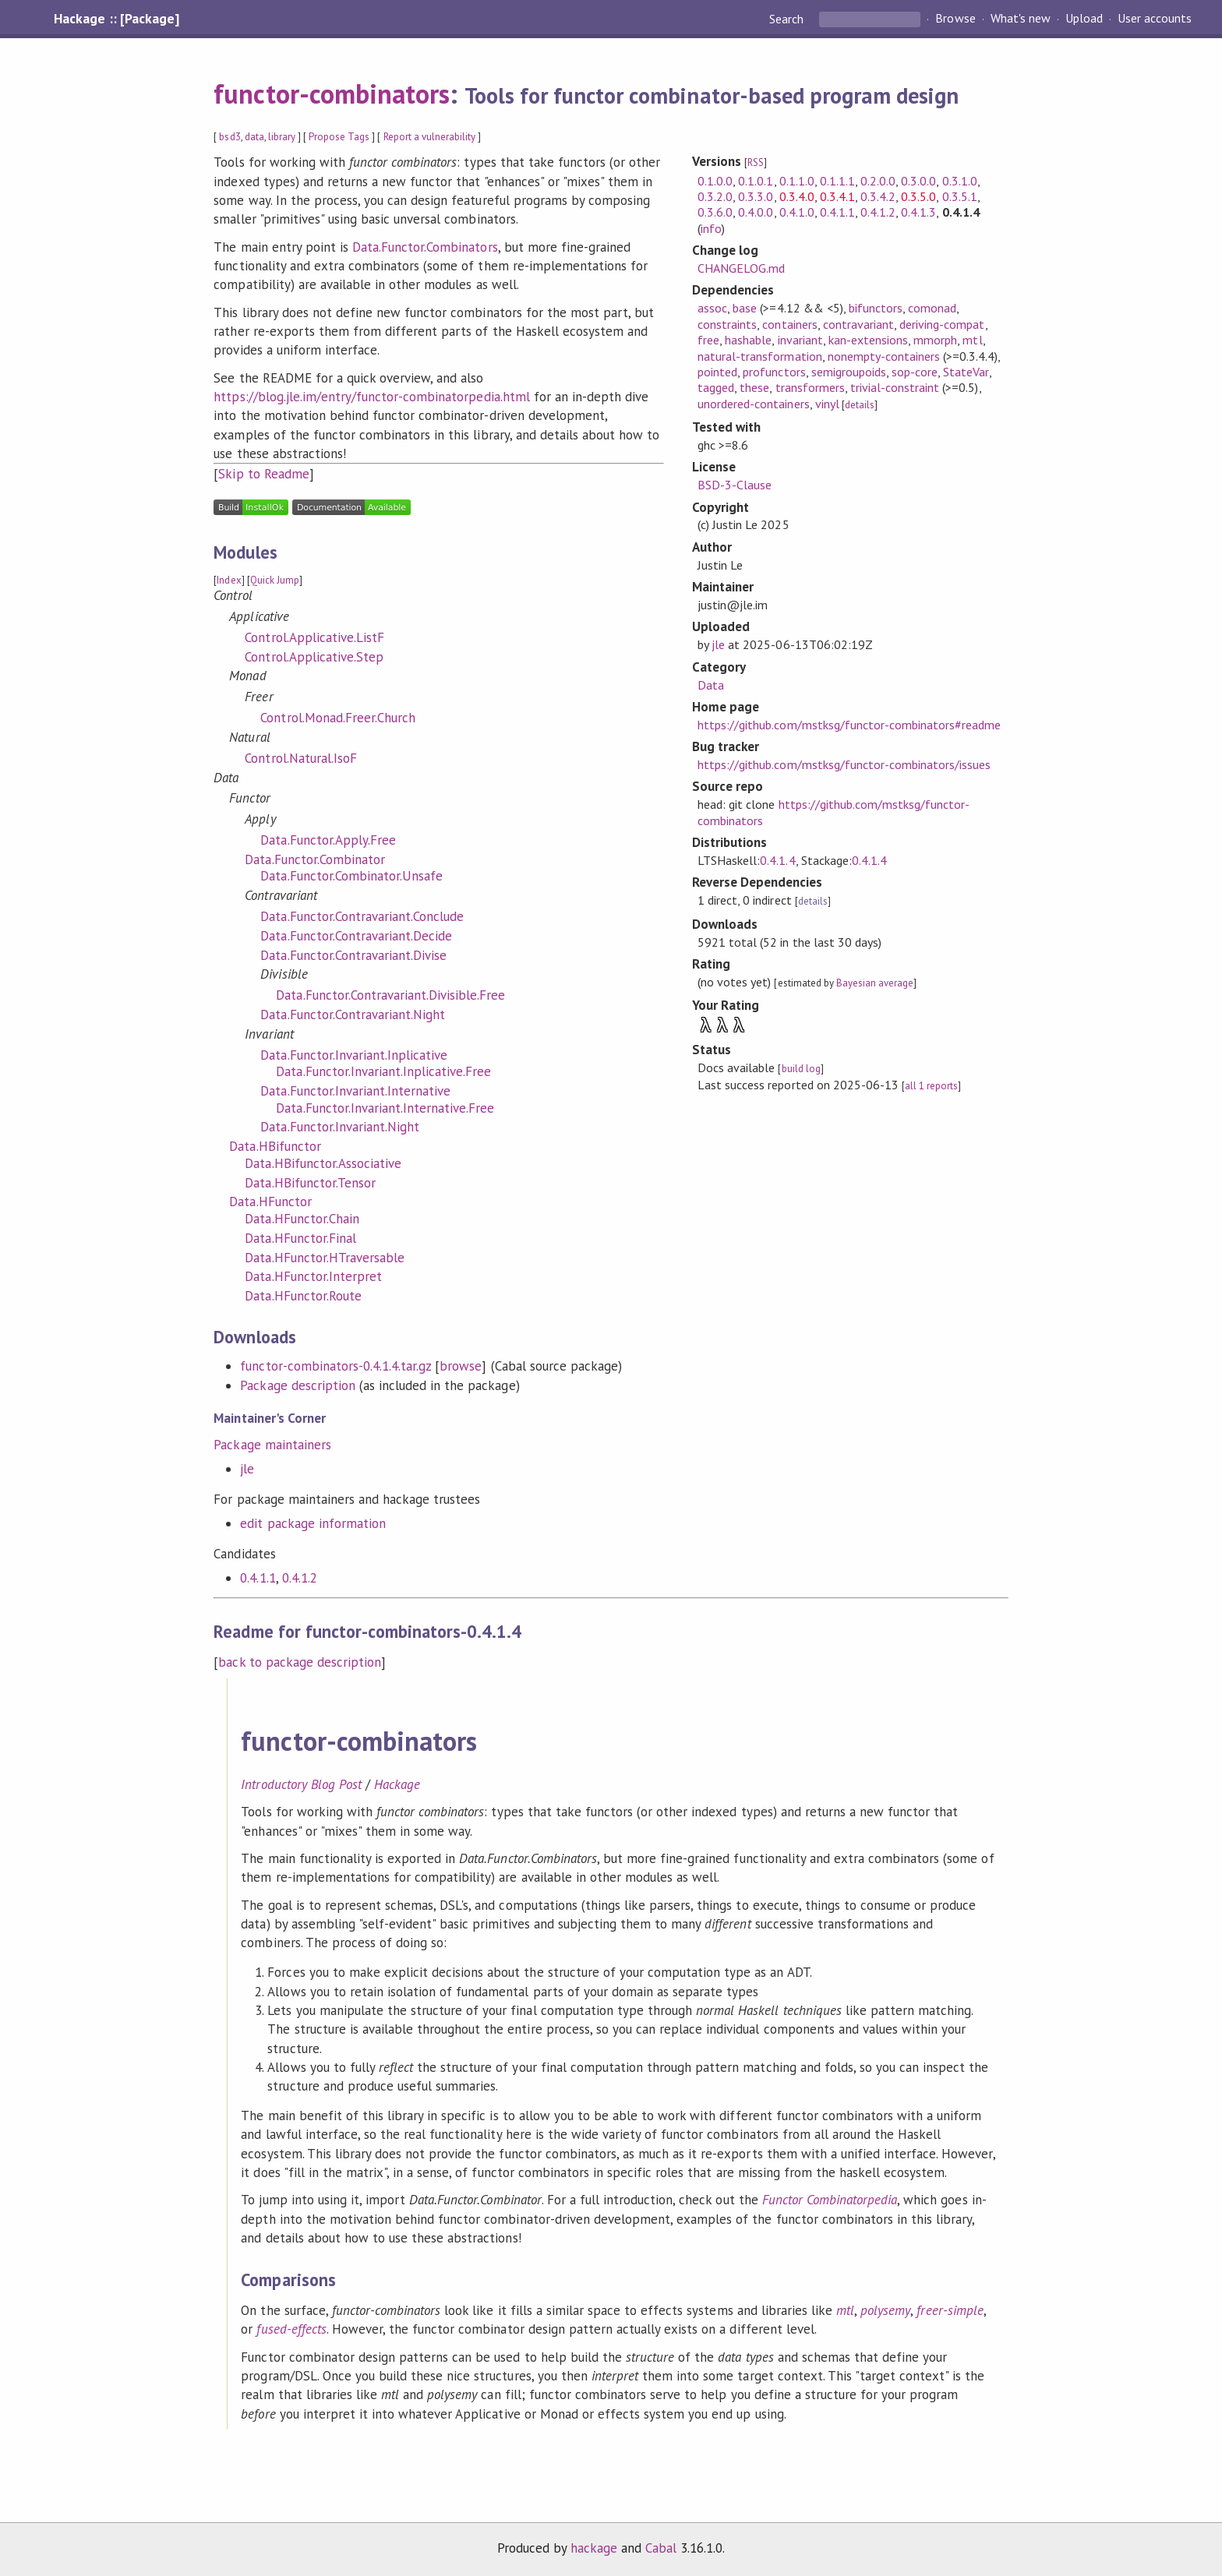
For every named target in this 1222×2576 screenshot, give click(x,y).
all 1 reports (931, 1085)
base (745, 308)
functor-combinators (331, 93)
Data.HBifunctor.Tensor (310, 1182)
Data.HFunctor (270, 1201)
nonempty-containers (884, 356)
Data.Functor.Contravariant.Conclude (362, 916)
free (708, 340)
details (859, 404)
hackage (593, 2548)
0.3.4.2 (877, 196)
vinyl (827, 403)
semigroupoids (848, 371)
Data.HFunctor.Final (300, 1238)
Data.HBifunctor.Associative (323, 1163)
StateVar (965, 371)
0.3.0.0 (918, 181)
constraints (727, 324)
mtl (972, 340)
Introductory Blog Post (301, 1784)
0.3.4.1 (837, 196)
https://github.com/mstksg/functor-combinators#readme (849, 724)
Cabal (660, 2548)
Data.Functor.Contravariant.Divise (353, 955)
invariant (800, 340)
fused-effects (291, 2329)
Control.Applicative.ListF (314, 637)
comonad (932, 308)
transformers (810, 387)
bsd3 (229, 136)
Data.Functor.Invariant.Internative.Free (385, 1108)
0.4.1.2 (299, 1577)
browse (461, 1365)
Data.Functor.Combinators (425, 247)
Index (229, 580)
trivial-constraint (894, 387)
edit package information (313, 1523)
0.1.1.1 (837, 181)
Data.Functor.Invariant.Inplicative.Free (383, 1071)
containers (789, 324)
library (281, 136)
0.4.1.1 (257, 1577)
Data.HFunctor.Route (303, 1295)
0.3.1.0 (959, 181)
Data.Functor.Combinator (315, 859)
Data (711, 685)
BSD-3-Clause (735, 484)
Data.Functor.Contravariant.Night (352, 1014)
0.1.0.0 (715, 181)
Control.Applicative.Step (314, 656)
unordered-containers (753, 403)
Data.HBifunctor (274, 1146)
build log (801, 1068)
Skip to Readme (263, 473)
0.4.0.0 (755, 212)
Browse (955, 18)
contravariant (858, 324)
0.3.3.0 (755, 196)
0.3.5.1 (959, 196)
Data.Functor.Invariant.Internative (355, 1090)
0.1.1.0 (796, 181)
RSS (755, 162)
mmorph (935, 340)
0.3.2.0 (715, 196)
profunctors (774, 371)
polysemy (885, 2310)
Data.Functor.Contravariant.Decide (356, 935)
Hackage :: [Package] (116, 19)
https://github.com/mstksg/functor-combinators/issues (844, 764)
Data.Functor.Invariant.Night (339, 1126)
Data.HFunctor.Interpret (313, 1276)
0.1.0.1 (755, 181)
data (254, 136)
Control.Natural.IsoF (300, 758)
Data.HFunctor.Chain (301, 1218)
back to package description (299, 1662)
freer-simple (949, 2310)
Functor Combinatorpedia (830, 2199)
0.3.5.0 (918, 196)
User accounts (1155, 18)
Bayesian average (874, 983)
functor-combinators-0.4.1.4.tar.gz (335, 1365)
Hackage (397, 1784)
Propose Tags (339, 136)
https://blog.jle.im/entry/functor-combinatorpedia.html (371, 396)
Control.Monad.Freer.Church (337, 717)
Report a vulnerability (429, 136)
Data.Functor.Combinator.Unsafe (351, 875)
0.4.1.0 (796, 212)
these (754, 387)
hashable (748, 340)
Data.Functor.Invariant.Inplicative (353, 1055)
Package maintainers (272, 1444)
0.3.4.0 (796, 196)
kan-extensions (868, 340)
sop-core (915, 371)
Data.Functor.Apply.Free (328, 840)
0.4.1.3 (918, 212)
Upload (1084, 18)
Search (788, 18)
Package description (297, 1385)
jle (247, 1468)
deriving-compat (941, 324)
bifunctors (875, 308)
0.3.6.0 (715, 212)
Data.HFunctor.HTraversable (324, 1257)
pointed (717, 371)
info (711, 228)
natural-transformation (760, 356)
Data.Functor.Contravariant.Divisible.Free (390, 995)
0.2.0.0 (877, 181)
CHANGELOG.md (741, 268)
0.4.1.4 (777, 860)
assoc (712, 308)
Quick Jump (274, 580)
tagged (716, 387)
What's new (1021, 18)
